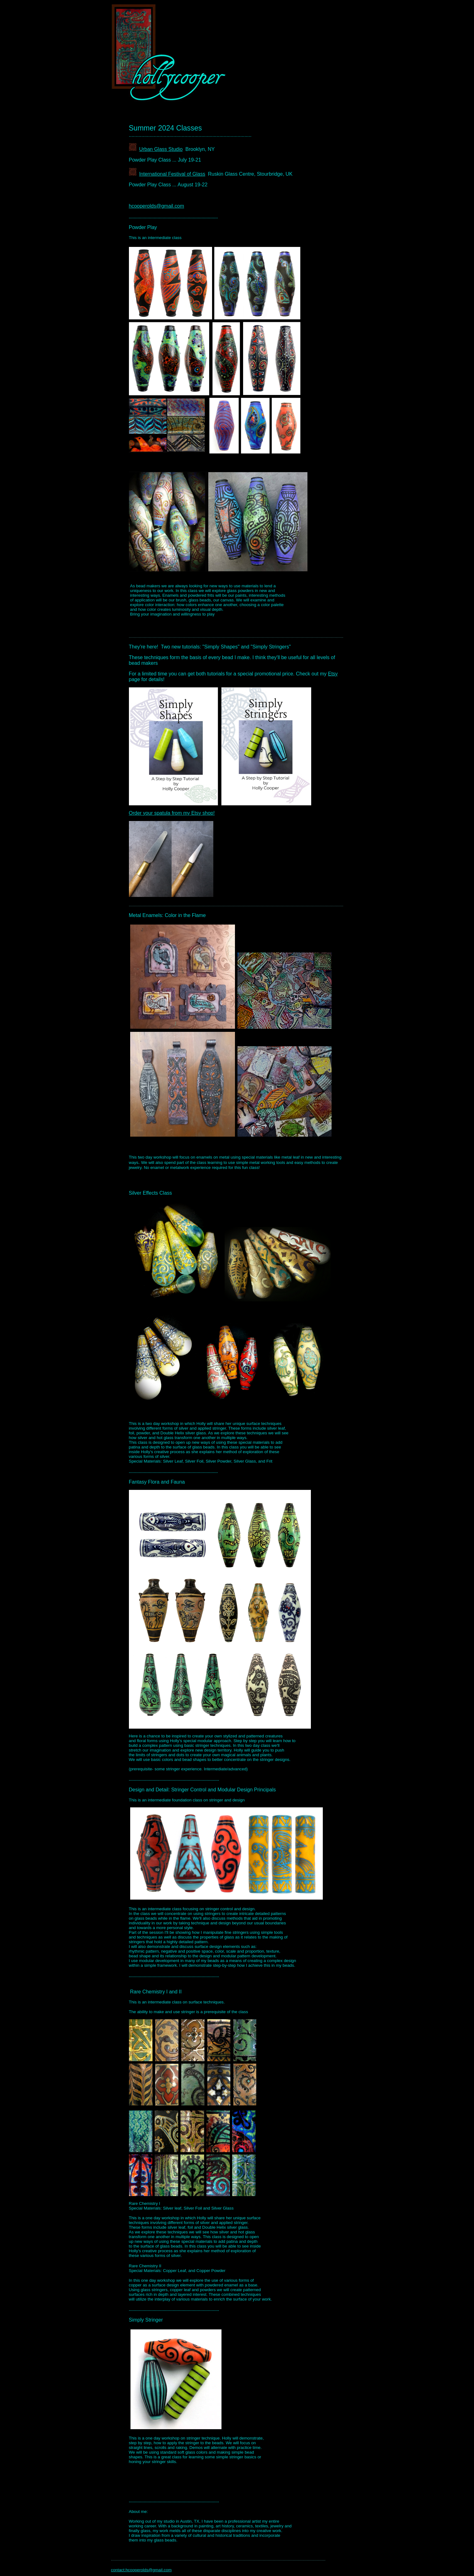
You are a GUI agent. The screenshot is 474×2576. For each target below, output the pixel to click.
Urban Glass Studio (161, 149)
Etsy (333, 673)
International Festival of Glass (172, 174)
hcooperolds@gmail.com (156, 206)
